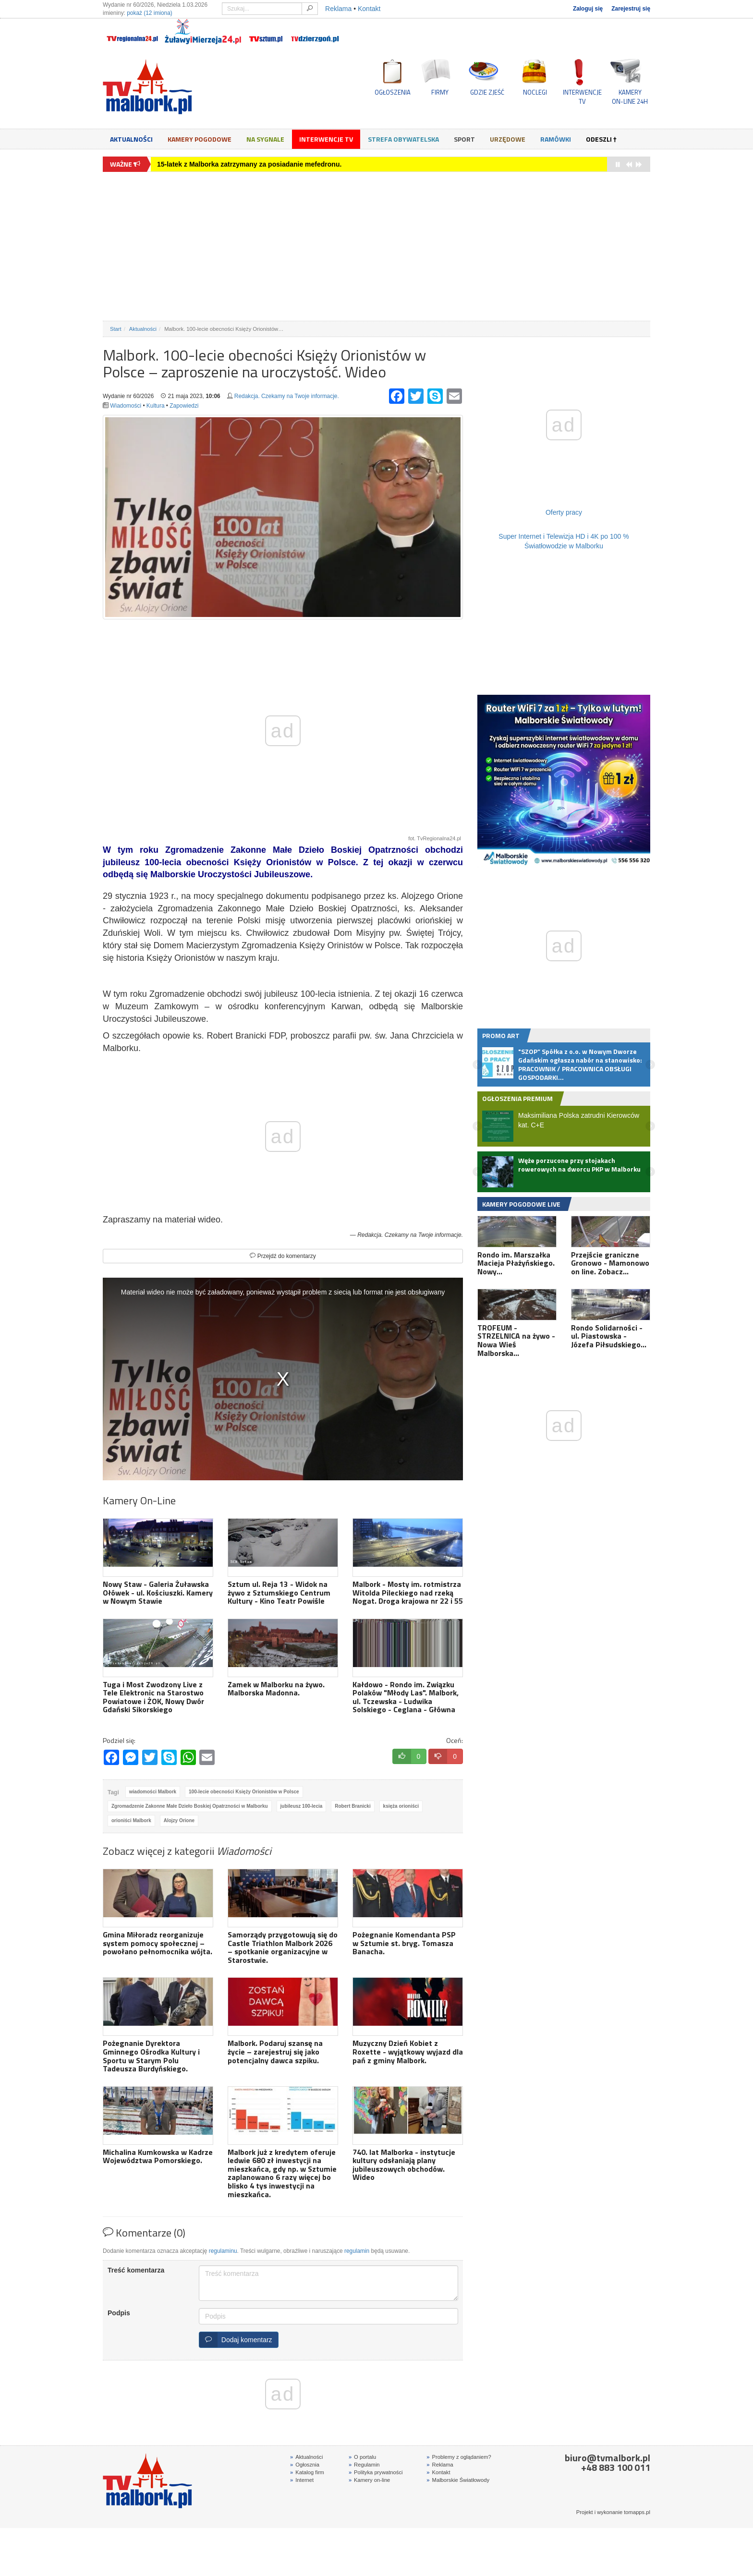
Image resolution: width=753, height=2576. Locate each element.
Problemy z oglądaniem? (458, 2457)
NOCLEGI (535, 92)
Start (115, 329)
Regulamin (364, 2464)
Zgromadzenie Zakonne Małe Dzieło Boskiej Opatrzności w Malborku (189, 1806)
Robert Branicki (352, 1806)
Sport (464, 139)
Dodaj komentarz (235, 2339)
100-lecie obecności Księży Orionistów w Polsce (244, 1791)
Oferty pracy (564, 512)
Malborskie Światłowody (457, 2480)
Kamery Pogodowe (199, 139)
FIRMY (440, 92)
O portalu (362, 2457)
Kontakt (369, 8)
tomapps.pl (637, 2512)
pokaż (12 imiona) (149, 13)
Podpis (119, 2313)
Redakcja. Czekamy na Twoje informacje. (286, 396)
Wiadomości (125, 405)
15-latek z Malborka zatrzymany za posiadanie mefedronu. (249, 164)
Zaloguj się (588, 8)
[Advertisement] (376, 246)
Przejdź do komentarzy (283, 1256)
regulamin (356, 2251)
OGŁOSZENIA (393, 92)
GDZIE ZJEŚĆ (487, 92)
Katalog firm (307, 2472)
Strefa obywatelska (403, 139)
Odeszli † (601, 139)
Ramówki (555, 139)
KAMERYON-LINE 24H (630, 96)
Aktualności (131, 139)
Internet (302, 2480)
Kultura (155, 405)
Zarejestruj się (630, 8)
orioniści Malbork (131, 1820)
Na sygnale (265, 139)
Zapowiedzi (184, 405)
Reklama (338, 8)
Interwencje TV (326, 139)
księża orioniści (401, 1806)
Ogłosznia (304, 2464)
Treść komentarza (136, 2270)
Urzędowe (507, 139)
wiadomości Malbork (152, 1791)
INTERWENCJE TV (582, 96)
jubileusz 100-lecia (301, 1806)
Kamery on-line (369, 2480)
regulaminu (223, 2251)
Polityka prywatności (376, 2472)
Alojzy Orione (179, 1820)
